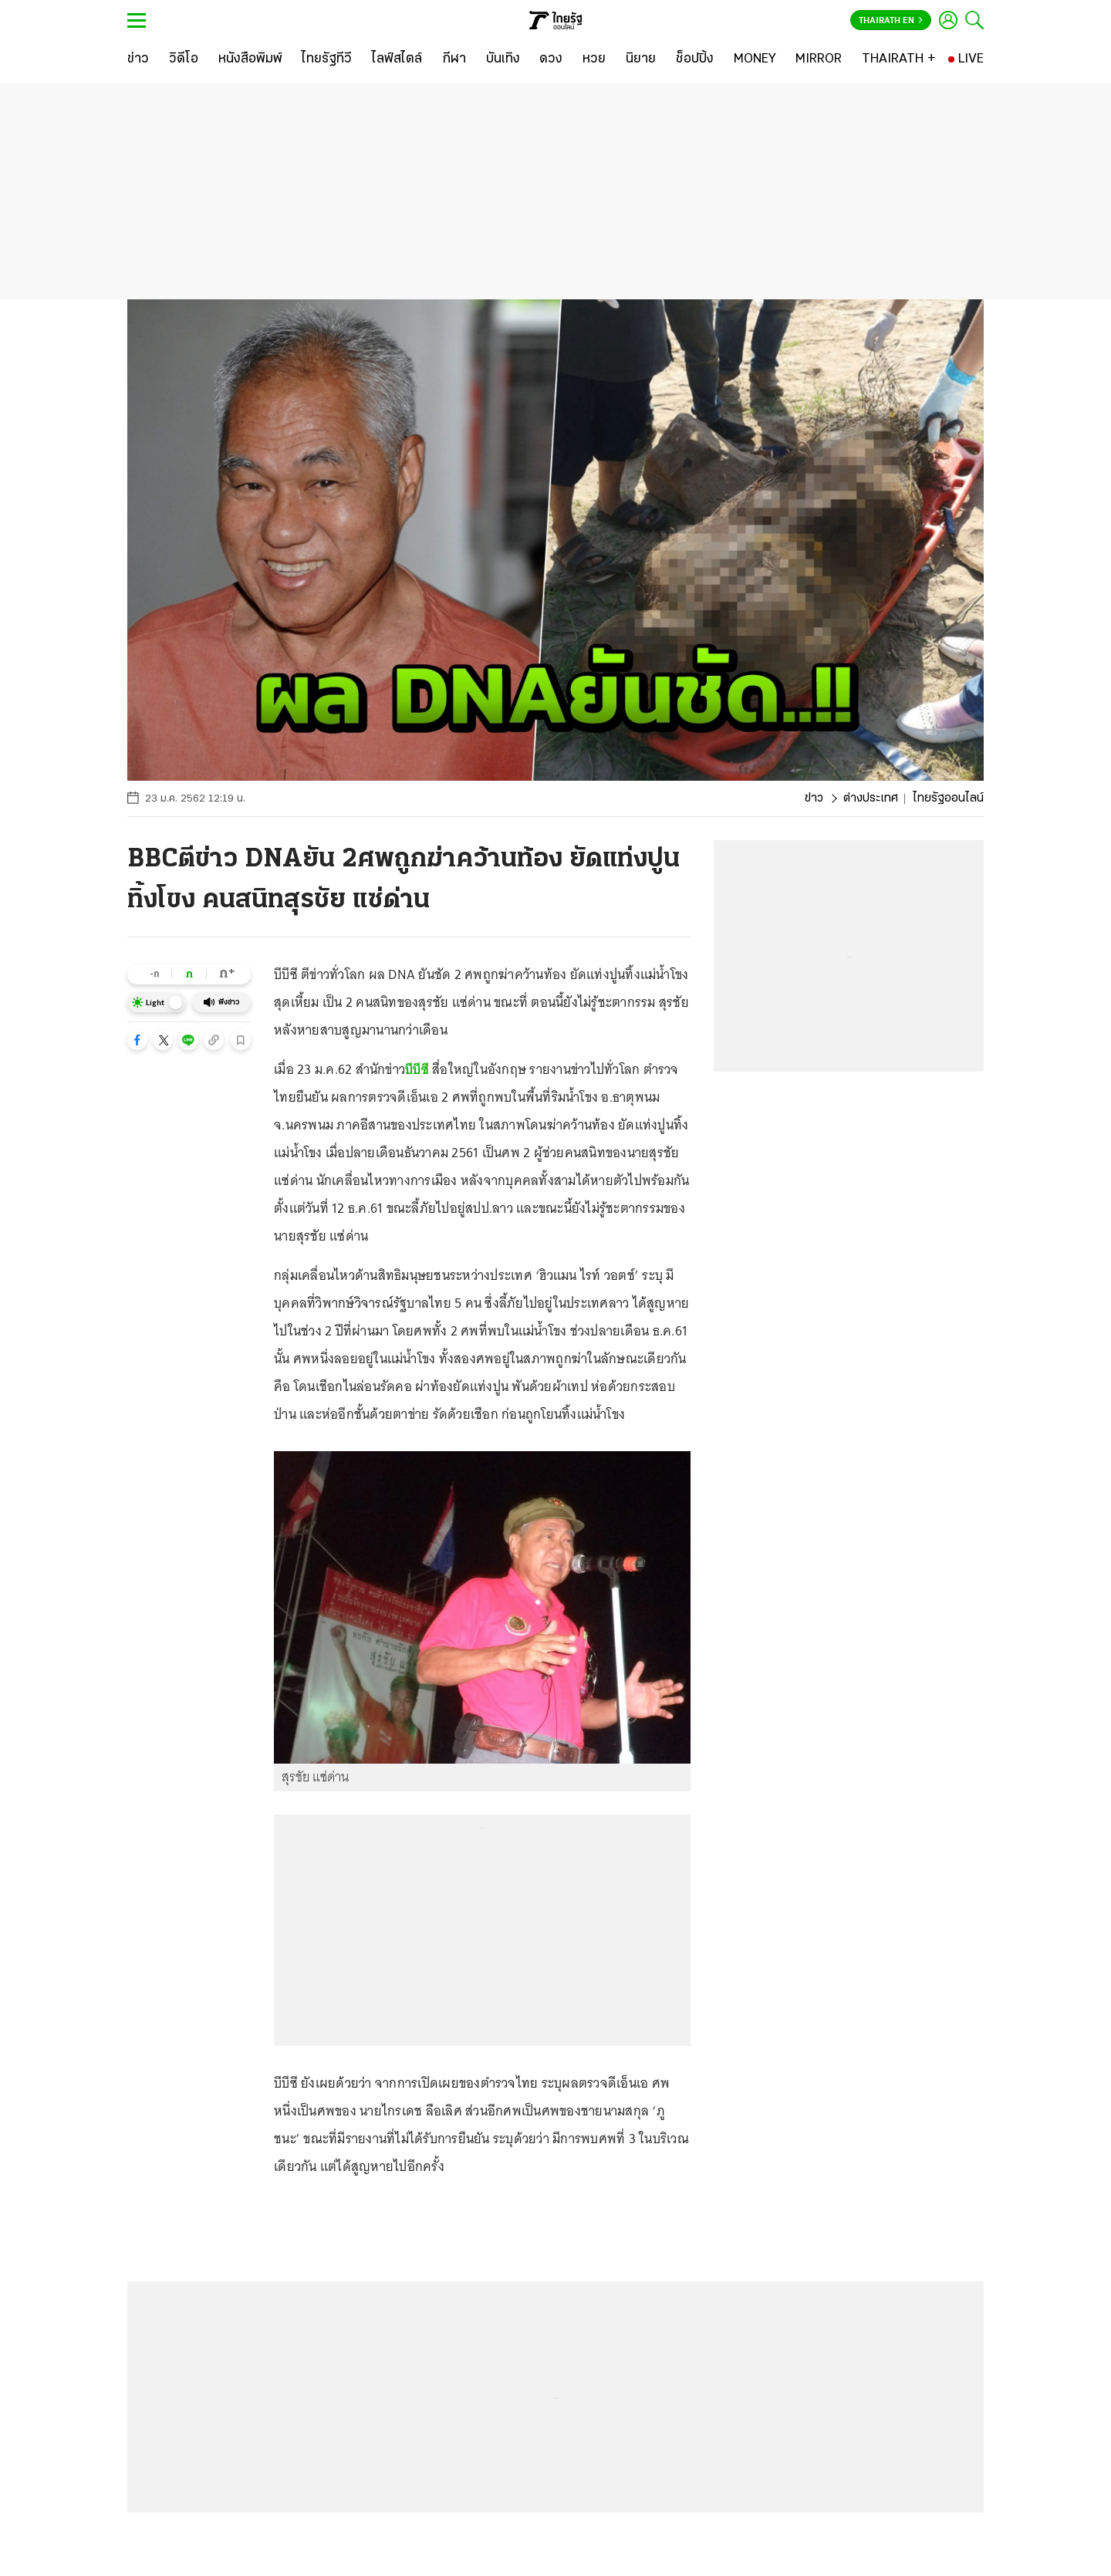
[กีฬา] (454, 59)
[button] (137, 1040)
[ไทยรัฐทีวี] (327, 59)
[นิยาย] (641, 59)
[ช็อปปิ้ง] (695, 59)
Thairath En (891, 20)
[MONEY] (755, 59)
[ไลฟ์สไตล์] (397, 59)
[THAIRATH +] (899, 59)
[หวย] (594, 59)
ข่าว (814, 798)
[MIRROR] (818, 59)
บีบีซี (417, 1069)
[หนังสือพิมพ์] (250, 59)
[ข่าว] (138, 59)
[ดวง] (550, 59)
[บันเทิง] (503, 59)
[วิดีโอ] (183, 59)
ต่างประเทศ (870, 798)
